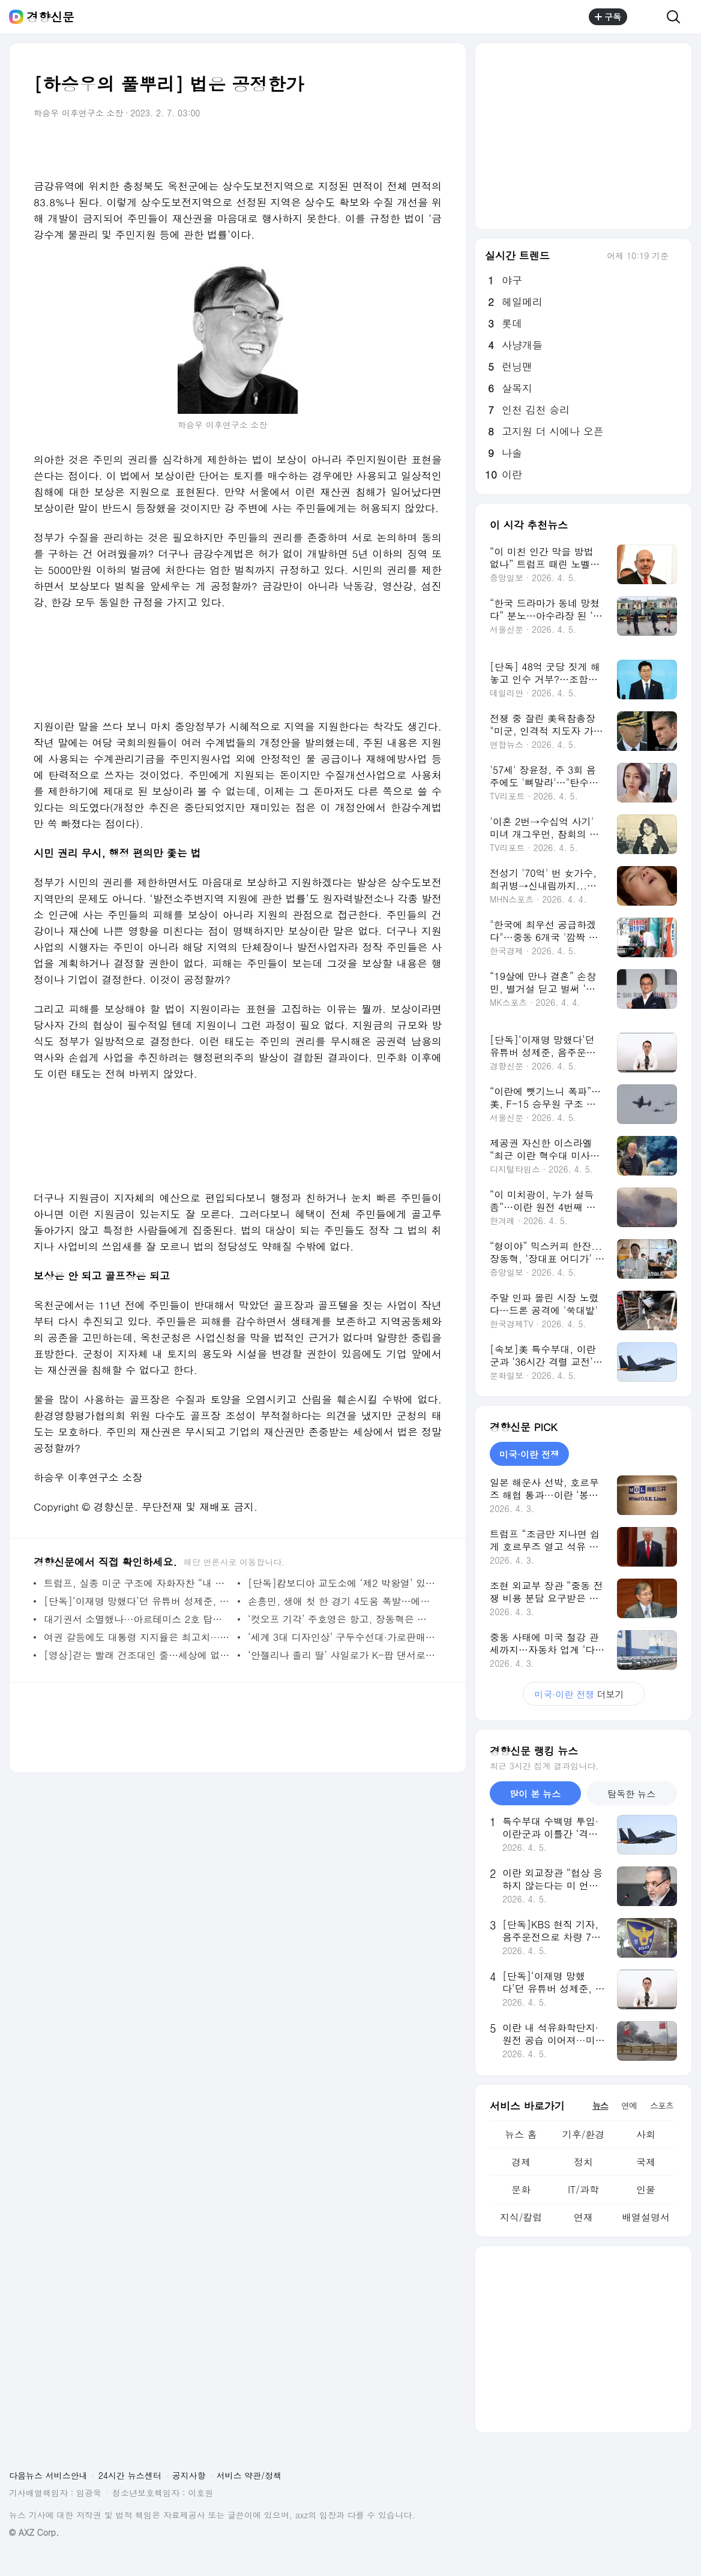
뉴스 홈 (521, 2134)
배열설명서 (646, 2217)
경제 (521, 2162)
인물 (645, 2189)
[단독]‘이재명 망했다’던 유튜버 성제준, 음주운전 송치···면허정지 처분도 (138, 1601)
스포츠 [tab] (661, 2105)
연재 (583, 2217)
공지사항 (189, 2475)
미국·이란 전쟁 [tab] (529, 1454)
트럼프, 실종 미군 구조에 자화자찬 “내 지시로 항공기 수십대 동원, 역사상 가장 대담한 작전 (138, 1583)
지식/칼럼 (521, 2217)
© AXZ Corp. (34, 2532)
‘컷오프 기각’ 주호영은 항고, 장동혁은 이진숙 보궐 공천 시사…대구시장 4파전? (342, 1619)
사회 (645, 2134)
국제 (645, 2162)
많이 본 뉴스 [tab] (535, 1793)
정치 (583, 2162)
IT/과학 (583, 2189)
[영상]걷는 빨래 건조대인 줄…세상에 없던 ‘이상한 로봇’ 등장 (138, 1655)
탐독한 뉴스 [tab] (631, 1793)
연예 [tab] (629, 2105)
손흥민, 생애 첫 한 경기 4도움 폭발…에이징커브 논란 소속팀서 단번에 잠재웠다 (342, 1601)
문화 (521, 2189)
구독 (608, 17)
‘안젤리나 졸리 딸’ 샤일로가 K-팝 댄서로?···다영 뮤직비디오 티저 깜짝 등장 (342, 1655)
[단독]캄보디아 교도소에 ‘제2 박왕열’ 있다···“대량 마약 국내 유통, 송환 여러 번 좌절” (342, 1583)
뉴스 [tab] (600, 2105)
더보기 (584, 1694)
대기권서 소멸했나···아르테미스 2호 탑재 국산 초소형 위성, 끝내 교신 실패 (138, 1619)
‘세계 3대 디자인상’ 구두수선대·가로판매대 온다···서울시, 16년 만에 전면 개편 (342, 1637)
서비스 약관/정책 (249, 2475)
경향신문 (50, 17)
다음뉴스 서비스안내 (48, 2475)
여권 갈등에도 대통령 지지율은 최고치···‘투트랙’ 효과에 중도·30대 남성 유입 (138, 1637)
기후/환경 (583, 2134)
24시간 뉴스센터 (129, 2475)
